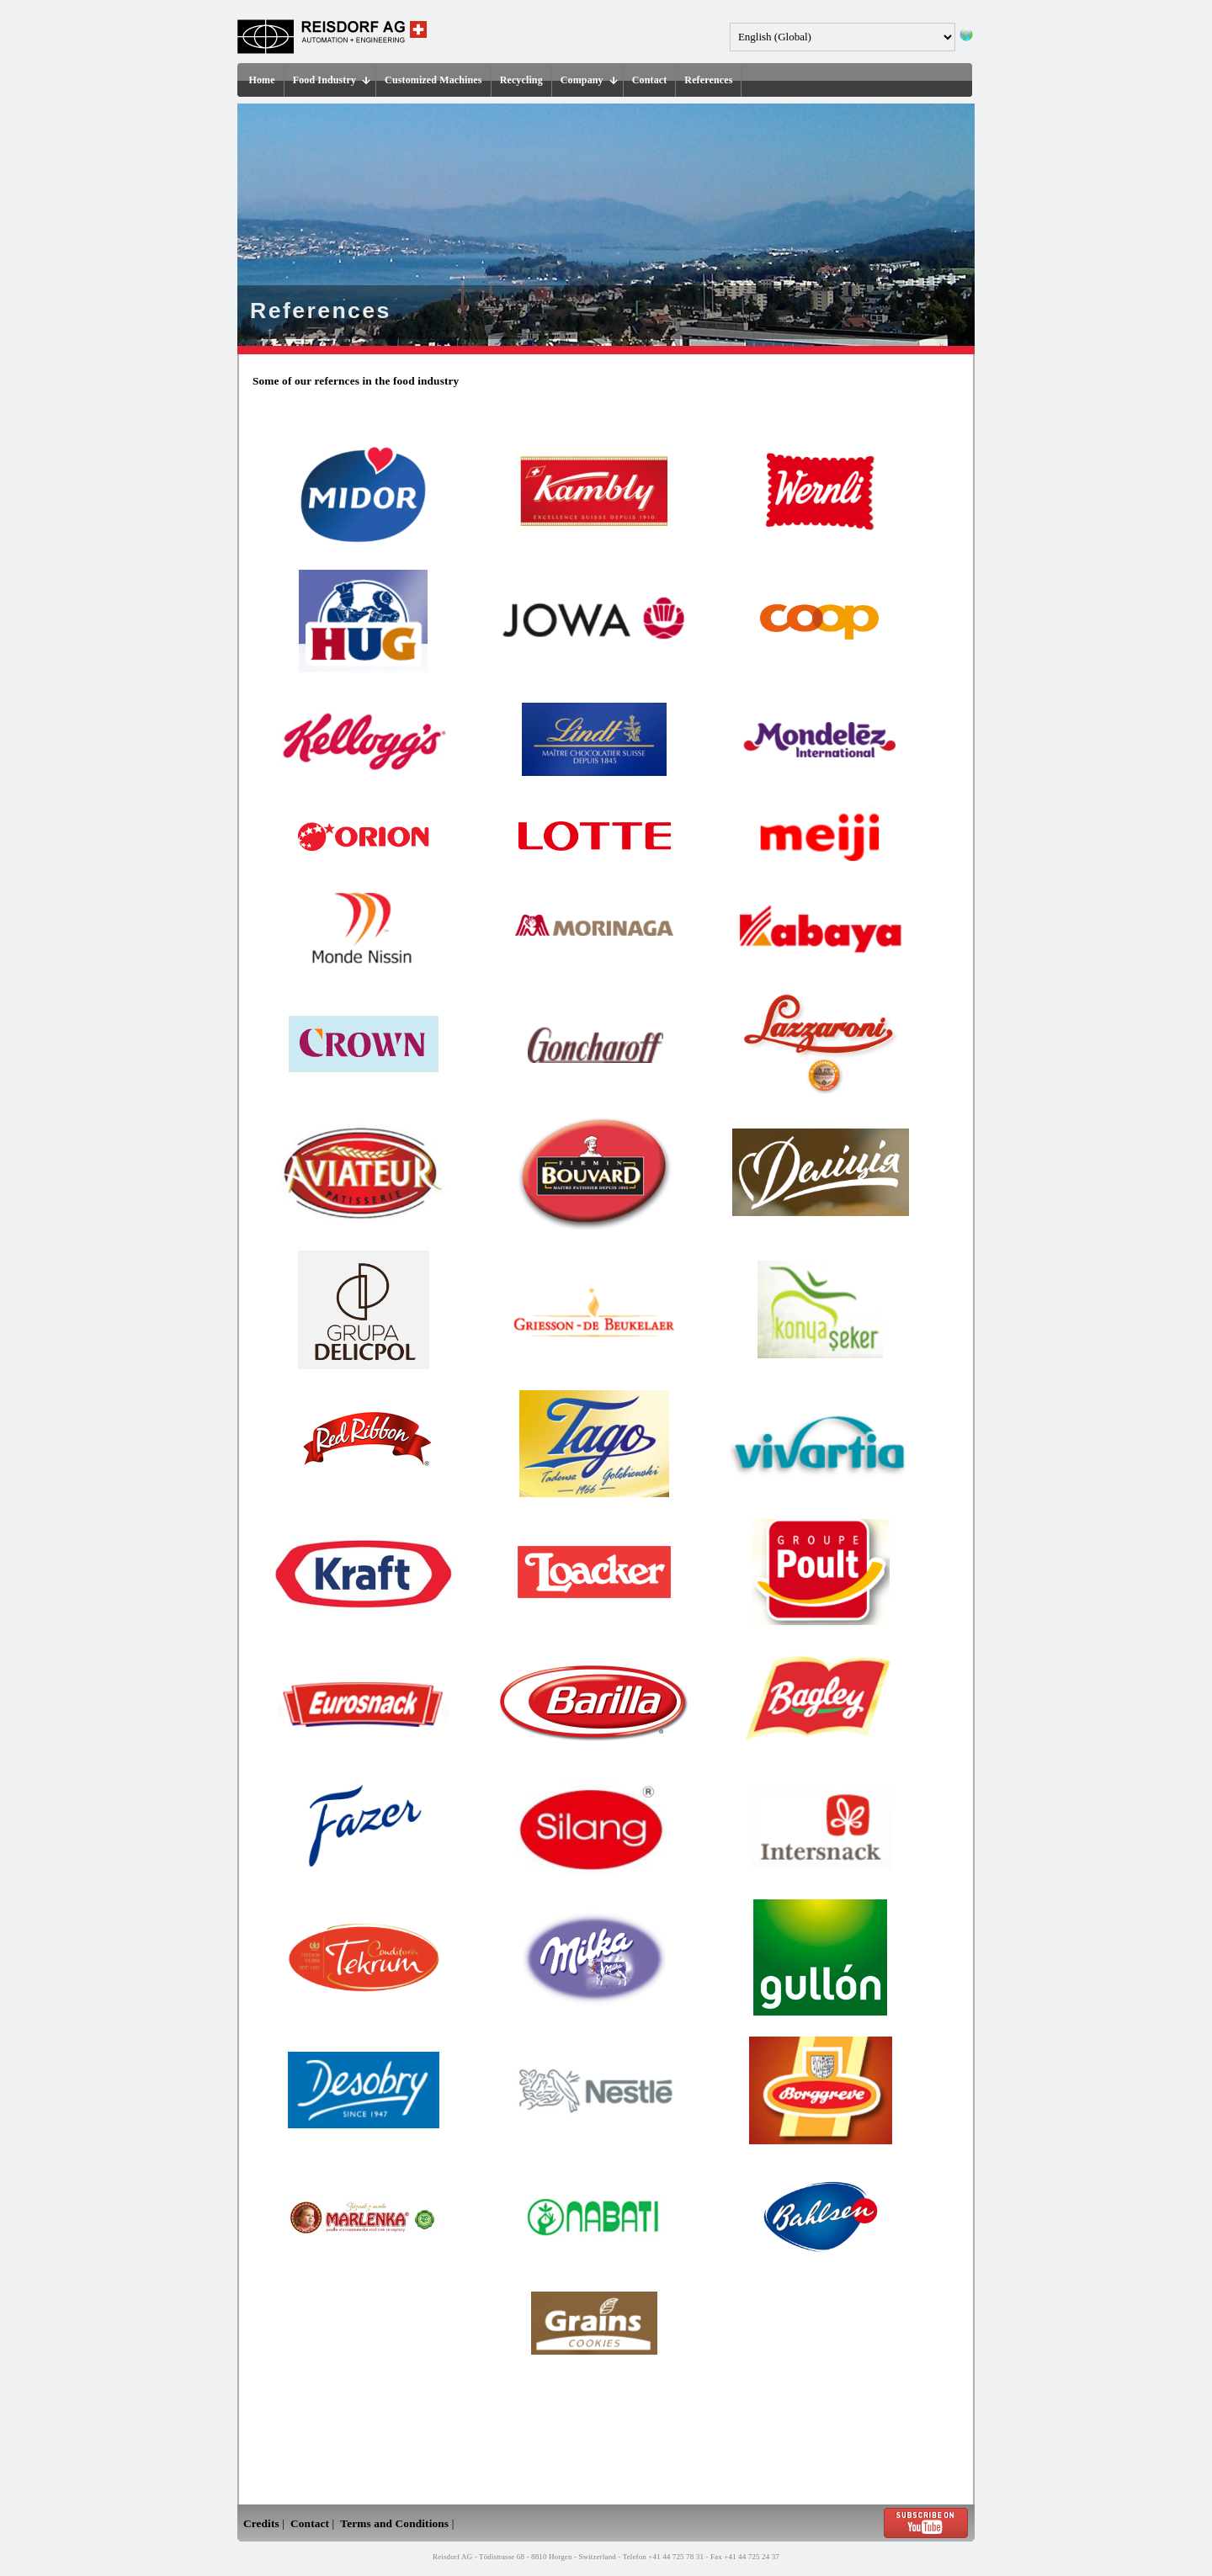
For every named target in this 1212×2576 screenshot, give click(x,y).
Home (261, 80)
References (708, 80)
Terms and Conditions (394, 2523)
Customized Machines (433, 80)
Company (589, 80)
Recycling (521, 80)
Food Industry (331, 80)
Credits (261, 2523)
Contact (649, 80)
